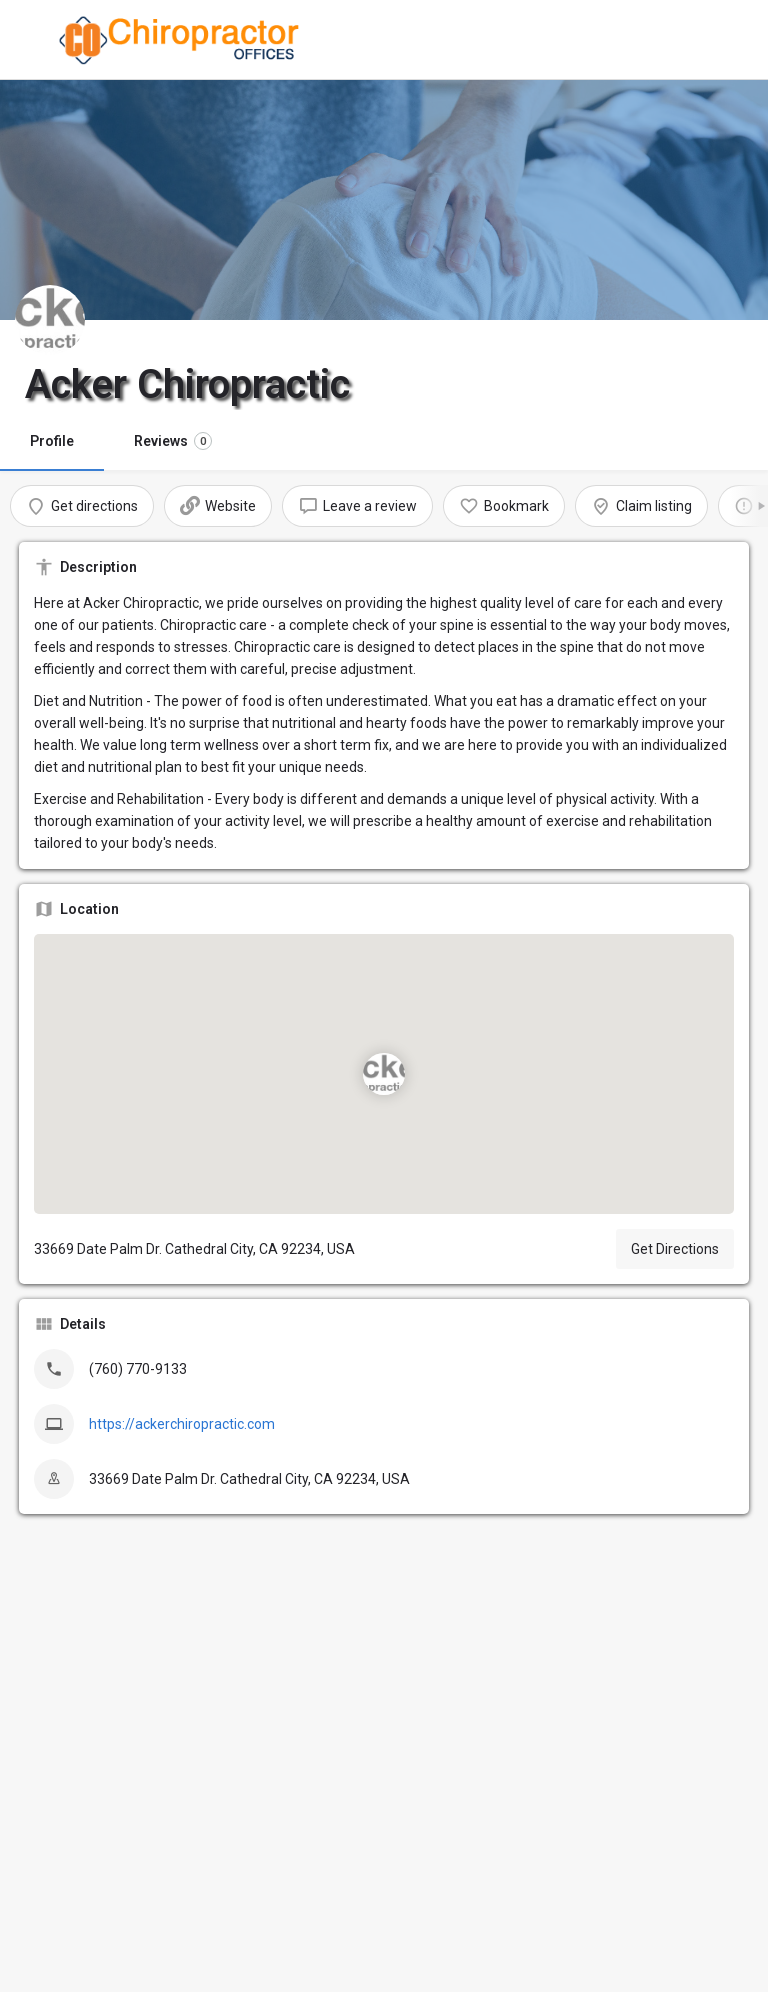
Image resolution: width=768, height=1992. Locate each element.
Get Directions (675, 1249)
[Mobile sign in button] (735, 39)
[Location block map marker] (384, 1074)
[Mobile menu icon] (34, 40)
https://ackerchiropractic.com (182, 1424)
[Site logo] (183, 40)
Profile (52, 441)
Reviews (173, 441)
